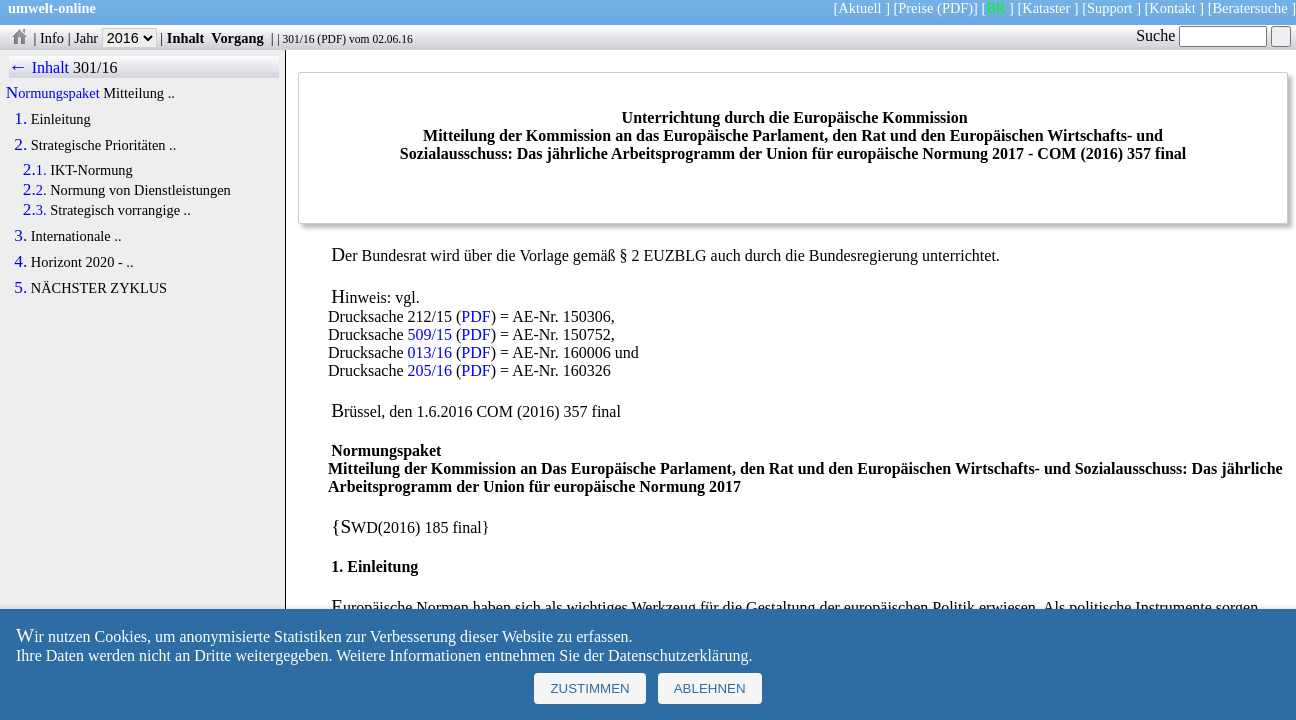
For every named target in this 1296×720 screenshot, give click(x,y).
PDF (331, 39)
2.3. (35, 210)
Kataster (1046, 8)
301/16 (298, 39)
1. (20, 119)
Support (1110, 8)
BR (995, 8)
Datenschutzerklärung (678, 655)
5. (20, 288)
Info (52, 38)
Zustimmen (589, 688)
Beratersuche (1250, 8)
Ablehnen (710, 688)
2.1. (35, 170)
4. (20, 262)
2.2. (35, 190)
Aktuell (859, 8)
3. (20, 236)
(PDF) (955, 8)
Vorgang (237, 38)
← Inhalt (39, 67)
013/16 (430, 352)
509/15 (430, 334)
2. (20, 145)
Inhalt (186, 38)
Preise (915, 8)
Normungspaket (53, 93)
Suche (1201, 35)
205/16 (430, 370)
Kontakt (1172, 8)
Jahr (115, 38)
